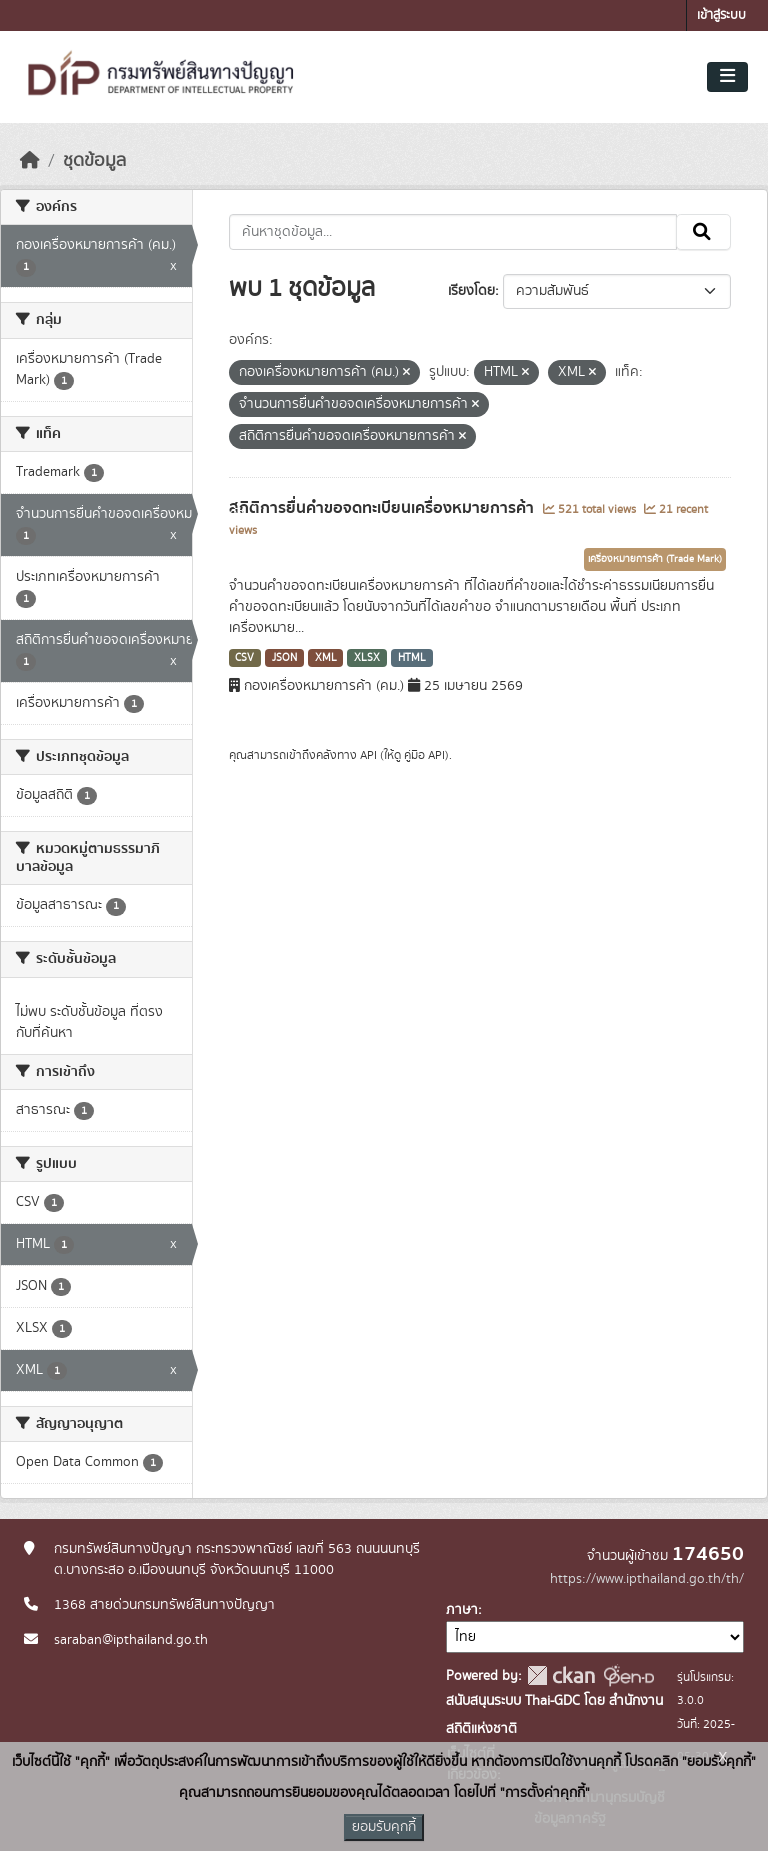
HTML (412, 658)
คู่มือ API (424, 755)
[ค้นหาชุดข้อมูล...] (453, 232)
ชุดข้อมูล (94, 161)
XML (326, 658)
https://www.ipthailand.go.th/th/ (647, 1579)
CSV (244, 658)
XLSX (367, 658)
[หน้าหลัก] (30, 161)
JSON (284, 658)
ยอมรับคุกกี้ (384, 1827)
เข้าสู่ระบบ (721, 15)
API (368, 755)
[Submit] (703, 232)
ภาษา (462, 1610)
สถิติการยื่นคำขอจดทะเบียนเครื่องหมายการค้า (383, 508)
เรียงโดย (471, 291)
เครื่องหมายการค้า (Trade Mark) (655, 559)
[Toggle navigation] (727, 77)
